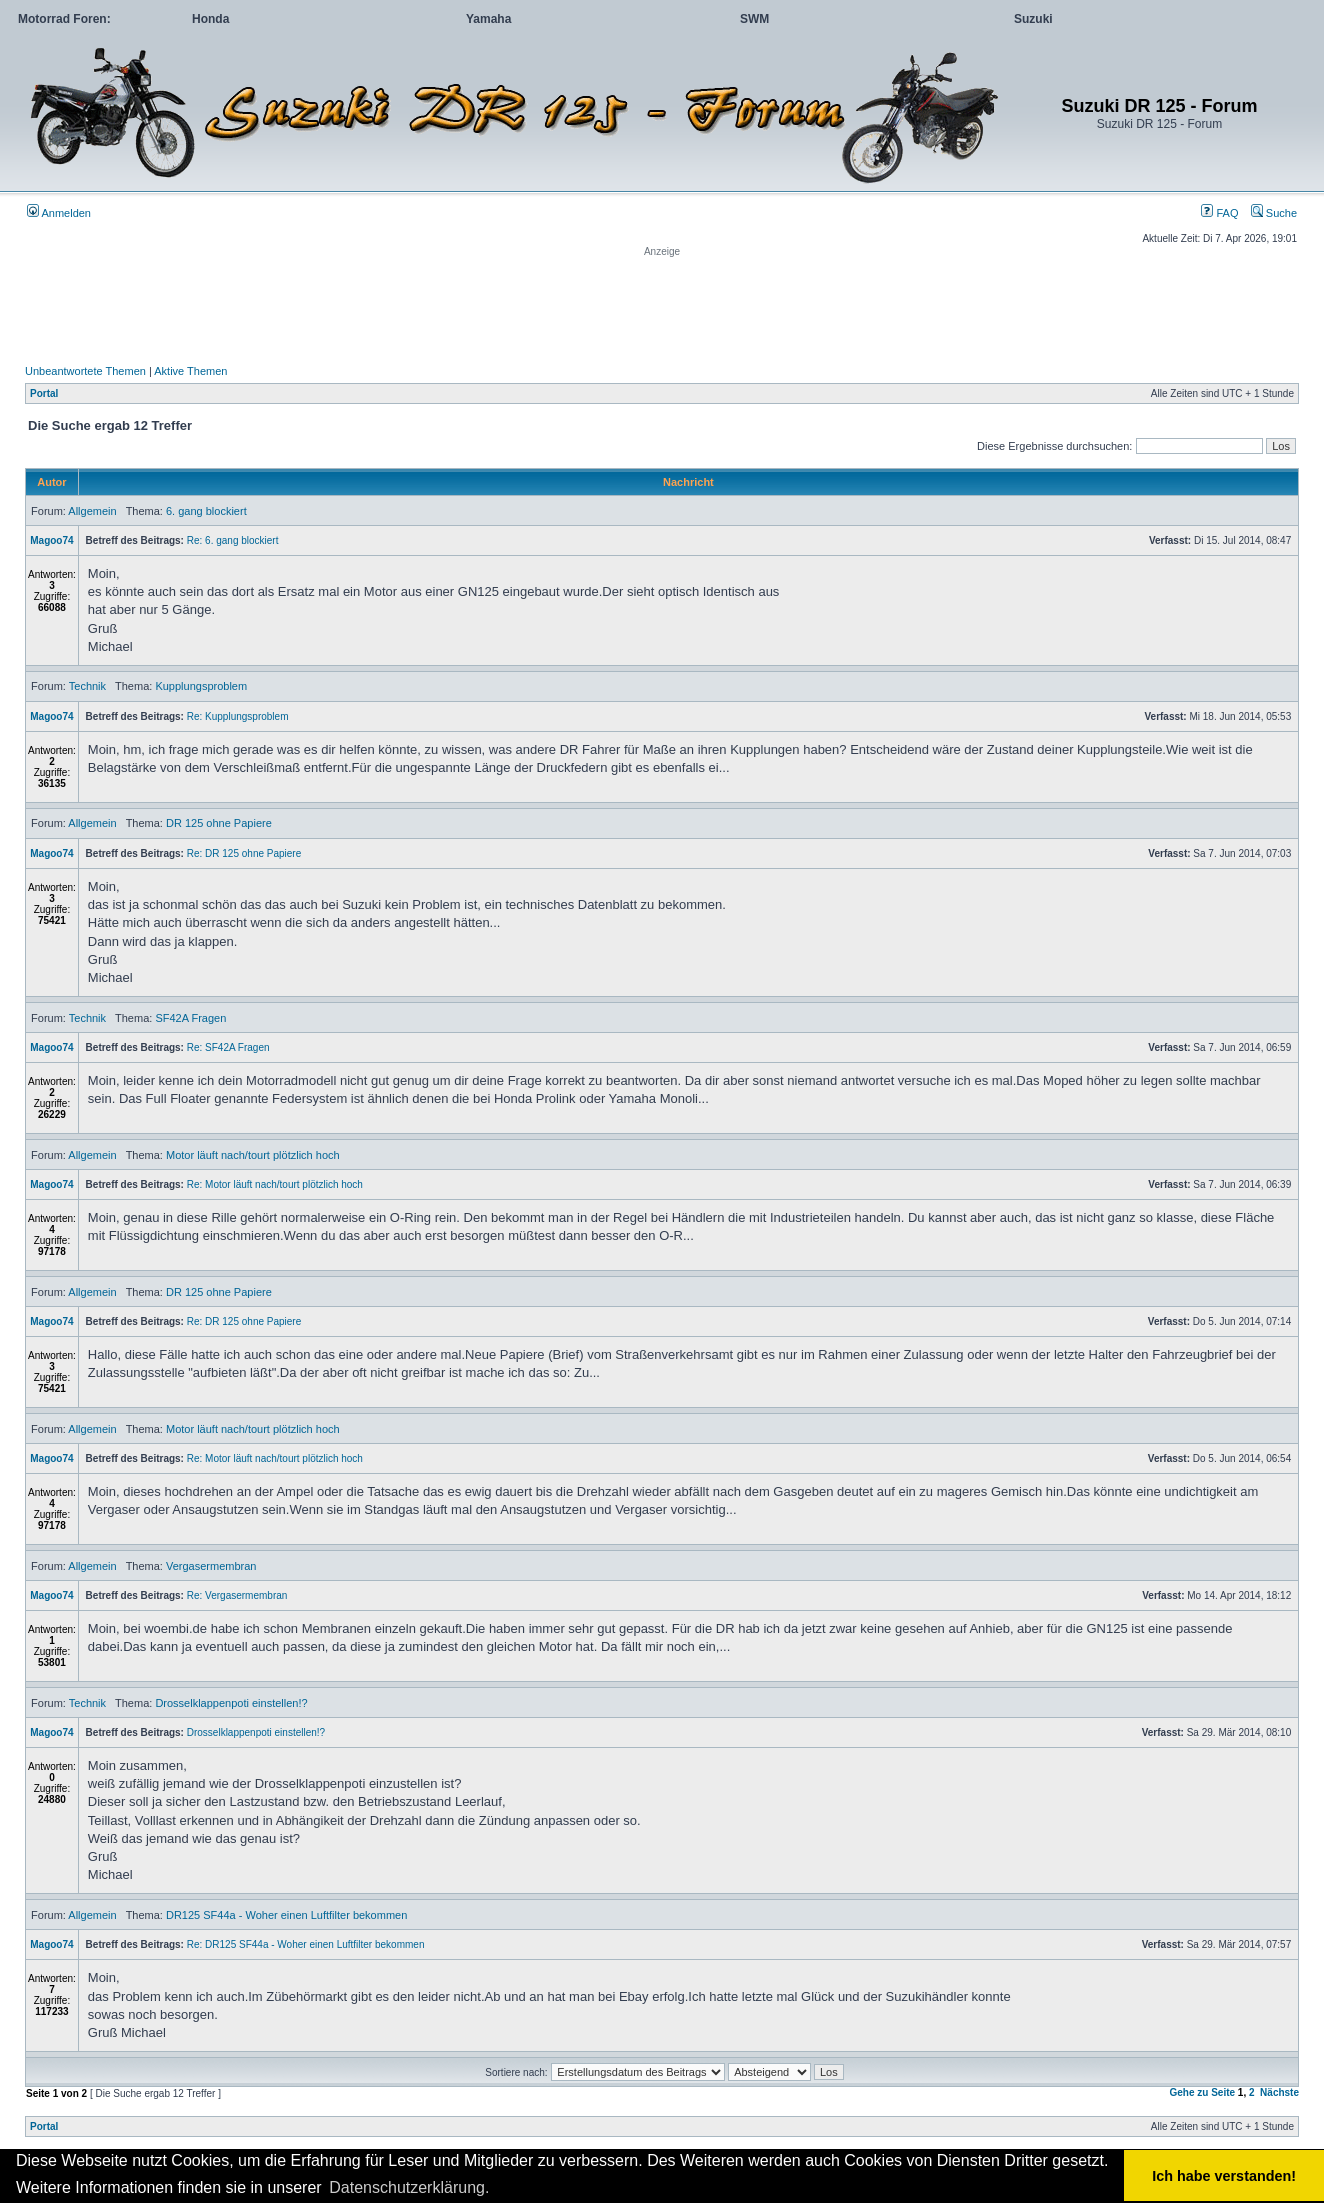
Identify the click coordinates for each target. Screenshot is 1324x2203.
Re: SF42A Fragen (228, 1047)
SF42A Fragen (190, 1018)
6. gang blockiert (206, 511)
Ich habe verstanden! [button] (1224, 2176)
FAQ (1219, 213)
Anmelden (59, 213)
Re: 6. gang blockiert (233, 540)
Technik (87, 686)
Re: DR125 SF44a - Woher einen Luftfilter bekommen (306, 1944)
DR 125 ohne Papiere (219, 823)
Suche (1274, 213)
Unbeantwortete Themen (85, 371)
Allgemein (92, 511)
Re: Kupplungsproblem (238, 716)
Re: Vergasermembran (237, 1595)
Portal (44, 393)
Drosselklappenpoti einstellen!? (231, 1703)
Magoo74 (51, 540)
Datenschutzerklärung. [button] (409, 2187)
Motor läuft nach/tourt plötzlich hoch (253, 1155)
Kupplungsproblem (201, 686)
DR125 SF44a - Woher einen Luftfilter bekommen (286, 1915)
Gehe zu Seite (1202, 2092)
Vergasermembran (211, 1566)
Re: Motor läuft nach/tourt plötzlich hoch (275, 1184)
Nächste (1279, 2092)
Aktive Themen (190, 371)
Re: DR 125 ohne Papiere (244, 853)
